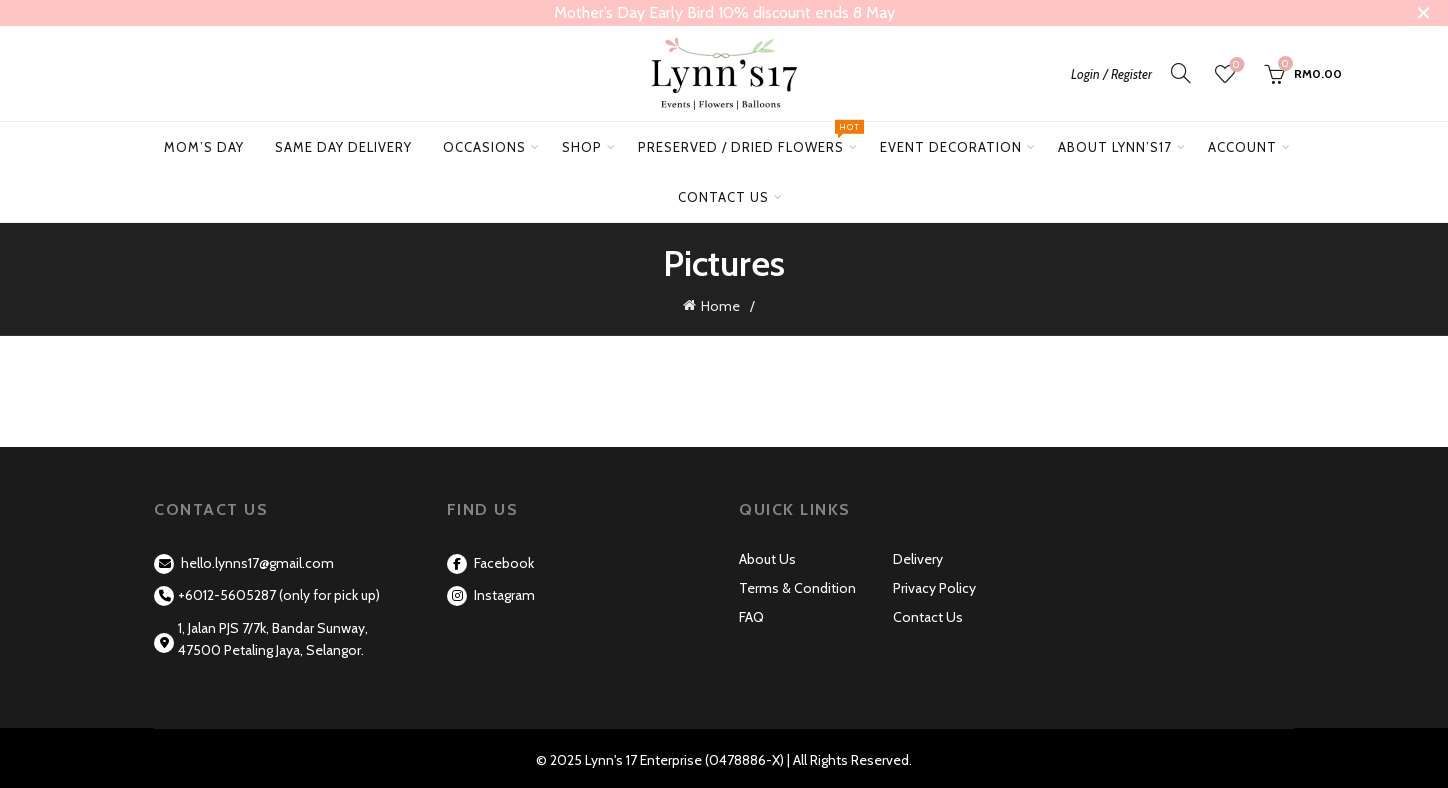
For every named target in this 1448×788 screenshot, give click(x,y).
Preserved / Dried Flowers (748, 138)
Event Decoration (951, 147)
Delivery (918, 556)
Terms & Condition (797, 585)
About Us (767, 556)
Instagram (491, 592)
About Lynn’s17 (1115, 147)
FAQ (751, 614)
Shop (582, 147)
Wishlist (1234, 65)
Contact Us (723, 197)
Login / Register (1111, 74)
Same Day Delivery (343, 147)
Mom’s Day (204, 147)
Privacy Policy (934, 585)
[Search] (1181, 73)
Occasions (484, 147)
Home (720, 305)
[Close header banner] (1418, 13)
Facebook (490, 560)
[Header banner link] (694, 13)
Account (1242, 147)
